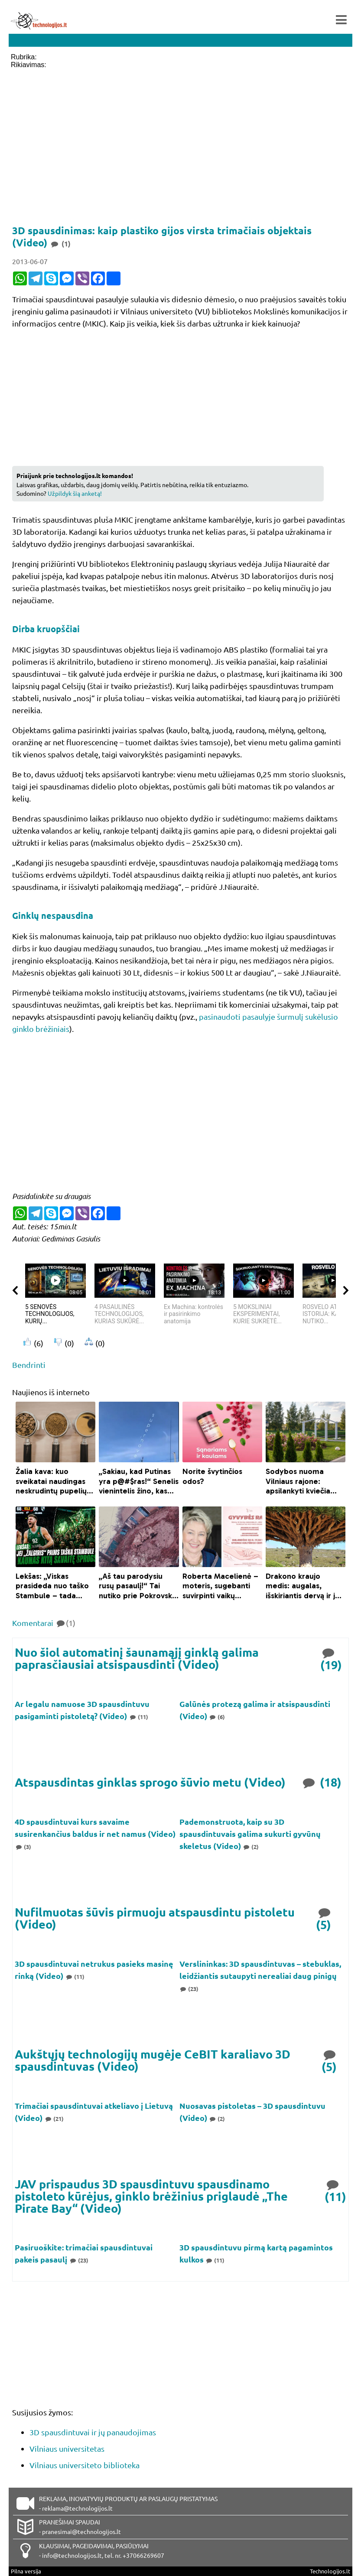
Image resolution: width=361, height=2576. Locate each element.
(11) (138, 1716)
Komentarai (43, 1622)
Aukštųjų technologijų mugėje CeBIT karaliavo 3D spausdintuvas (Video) (152, 2060)
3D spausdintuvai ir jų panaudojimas (92, 2432)
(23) (189, 1988)
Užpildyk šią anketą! (75, 493)
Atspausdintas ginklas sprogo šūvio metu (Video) (150, 1782)
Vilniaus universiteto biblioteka (84, 2464)
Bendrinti (29, 1364)
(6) (217, 1716)
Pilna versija (26, 2571)
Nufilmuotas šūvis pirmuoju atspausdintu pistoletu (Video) (155, 1918)
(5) (324, 1918)
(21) (54, 2118)
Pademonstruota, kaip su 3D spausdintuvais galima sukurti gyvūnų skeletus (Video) (250, 1833)
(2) (251, 1846)
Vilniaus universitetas (66, 2448)
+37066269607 (143, 2555)
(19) (331, 1658)
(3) (23, 1846)
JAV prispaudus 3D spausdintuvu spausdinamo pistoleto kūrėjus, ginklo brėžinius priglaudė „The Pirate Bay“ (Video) (151, 2196)
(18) (321, 1781)
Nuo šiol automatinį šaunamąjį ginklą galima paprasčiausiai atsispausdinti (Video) (137, 1658)
